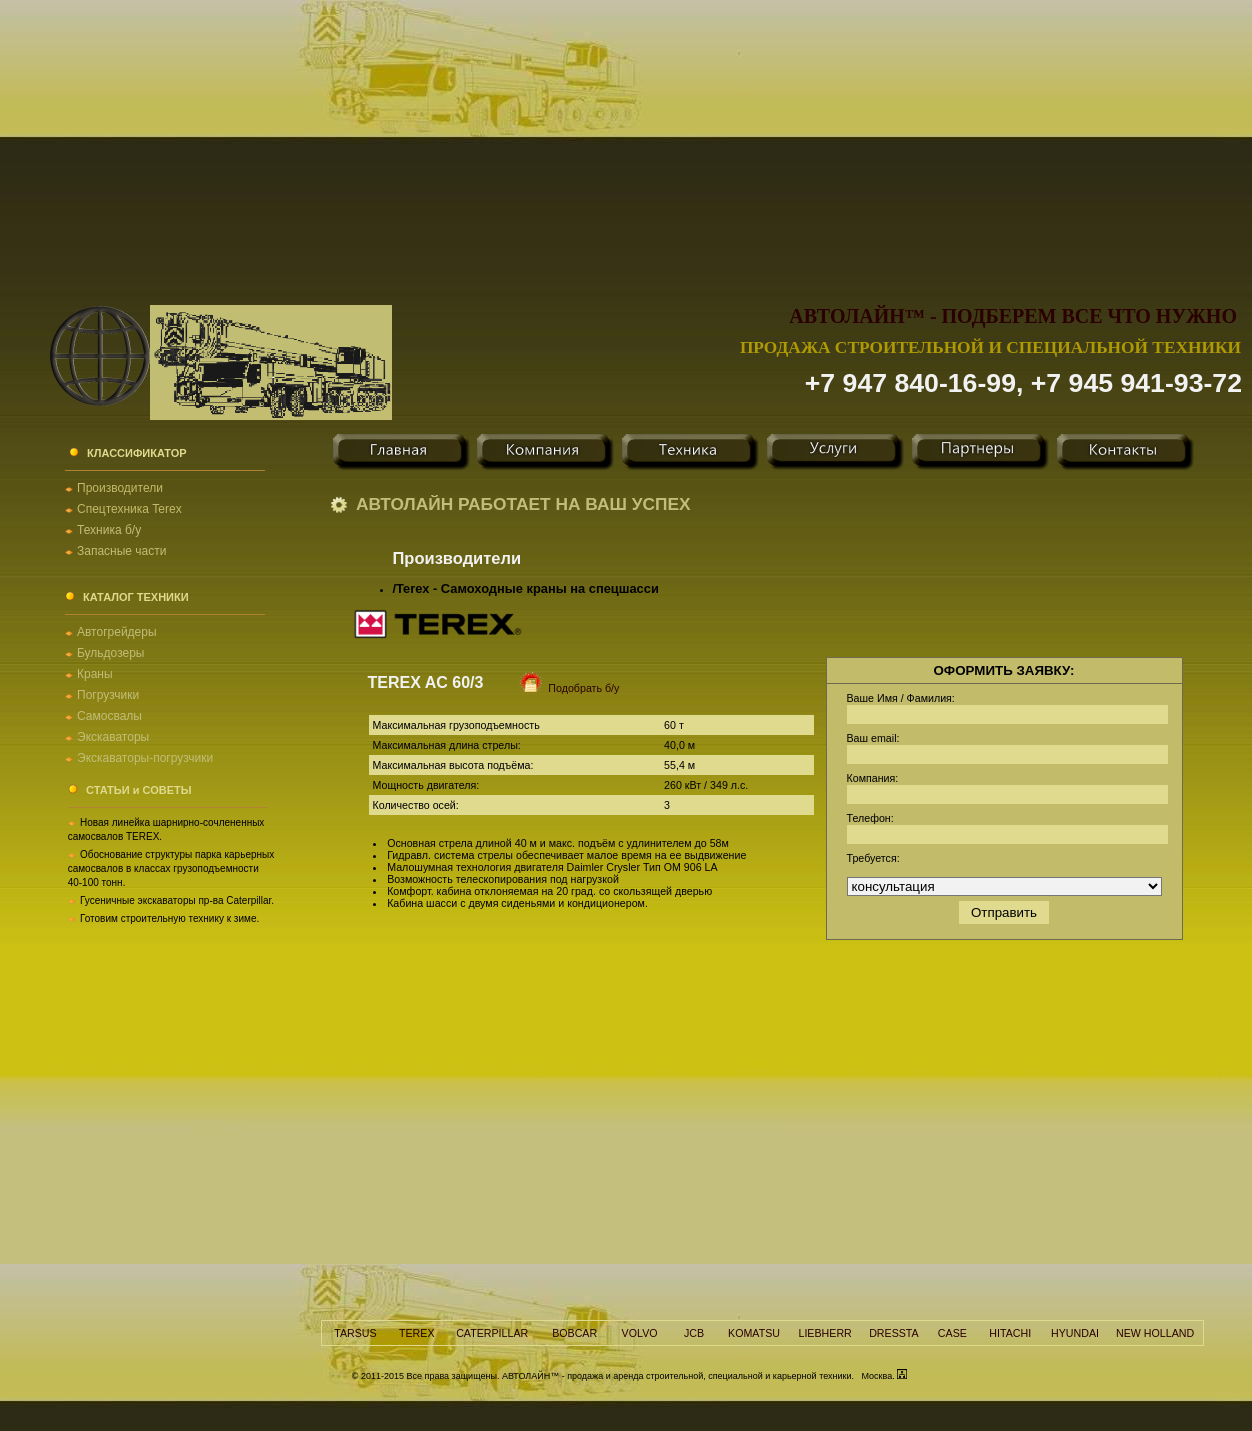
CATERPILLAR (492, 1333)
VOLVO (640, 1333)
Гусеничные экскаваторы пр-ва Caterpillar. (177, 900)
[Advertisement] (626, 140)
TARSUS (355, 1333)
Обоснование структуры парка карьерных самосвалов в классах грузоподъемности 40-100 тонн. (171, 868)
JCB (694, 1333)
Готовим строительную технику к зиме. (169, 918)
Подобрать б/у (558, 688)
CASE (952, 1333)
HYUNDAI (1075, 1333)
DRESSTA (894, 1333)
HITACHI (1010, 1333)
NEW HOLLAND (1155, 1333)
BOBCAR (574, 1333)
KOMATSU (754, 1333)
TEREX (417, 1333)
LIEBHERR (824, 1333)
